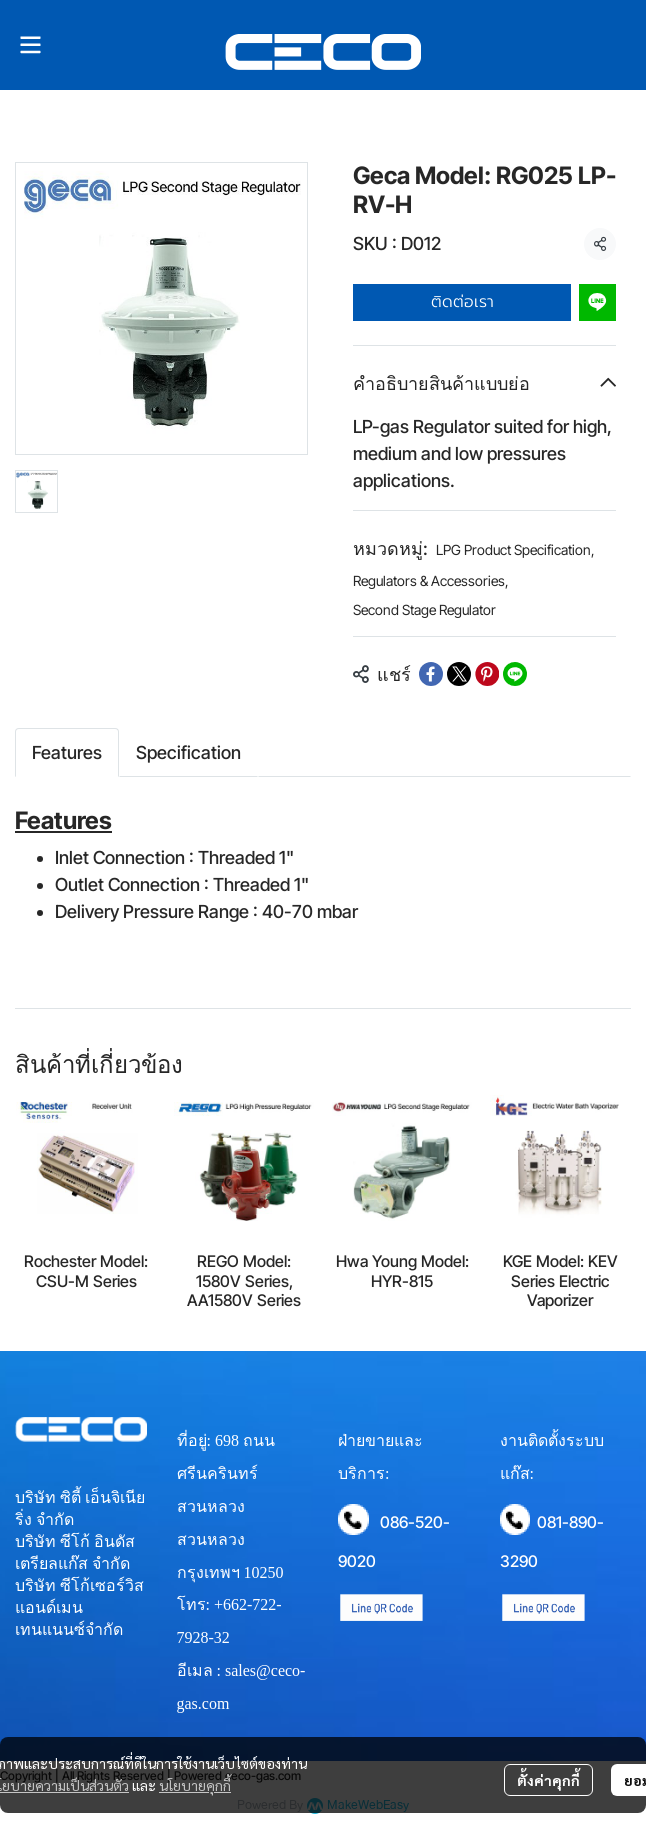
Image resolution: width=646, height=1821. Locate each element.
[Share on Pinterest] (487, 674)
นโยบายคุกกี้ (195, 1785)
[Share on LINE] (515, 674)
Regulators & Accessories (431, 580)
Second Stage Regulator (424, 609)
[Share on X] (459, 674)
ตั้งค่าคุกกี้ (548, 1780)
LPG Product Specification (515, 549)
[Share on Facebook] (431, 674)
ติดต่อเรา (462, 302)
